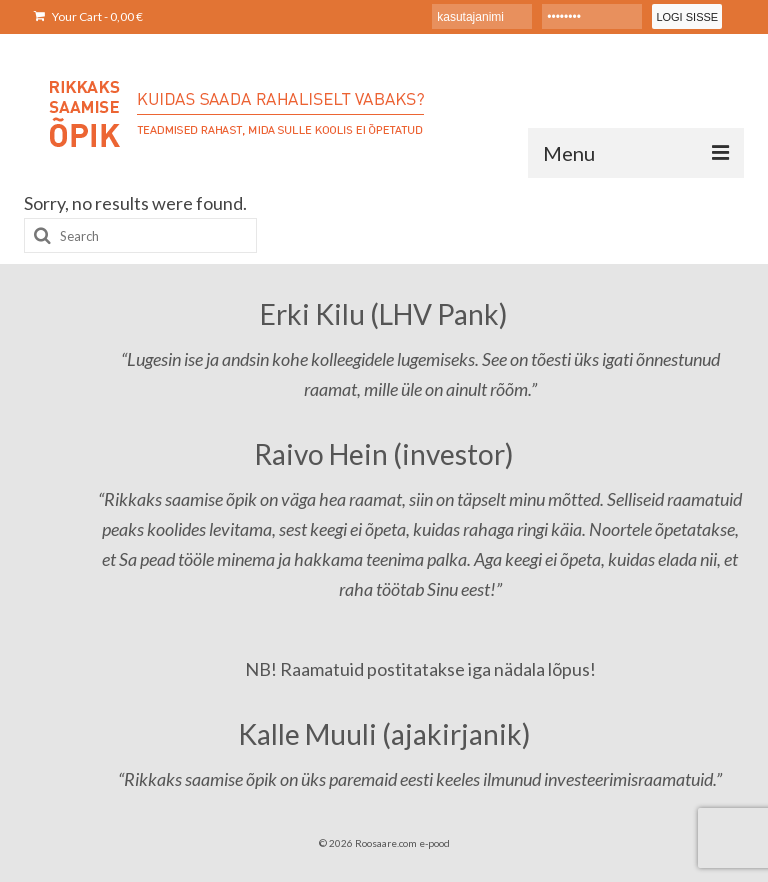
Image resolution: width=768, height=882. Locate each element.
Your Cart (88, 16)
